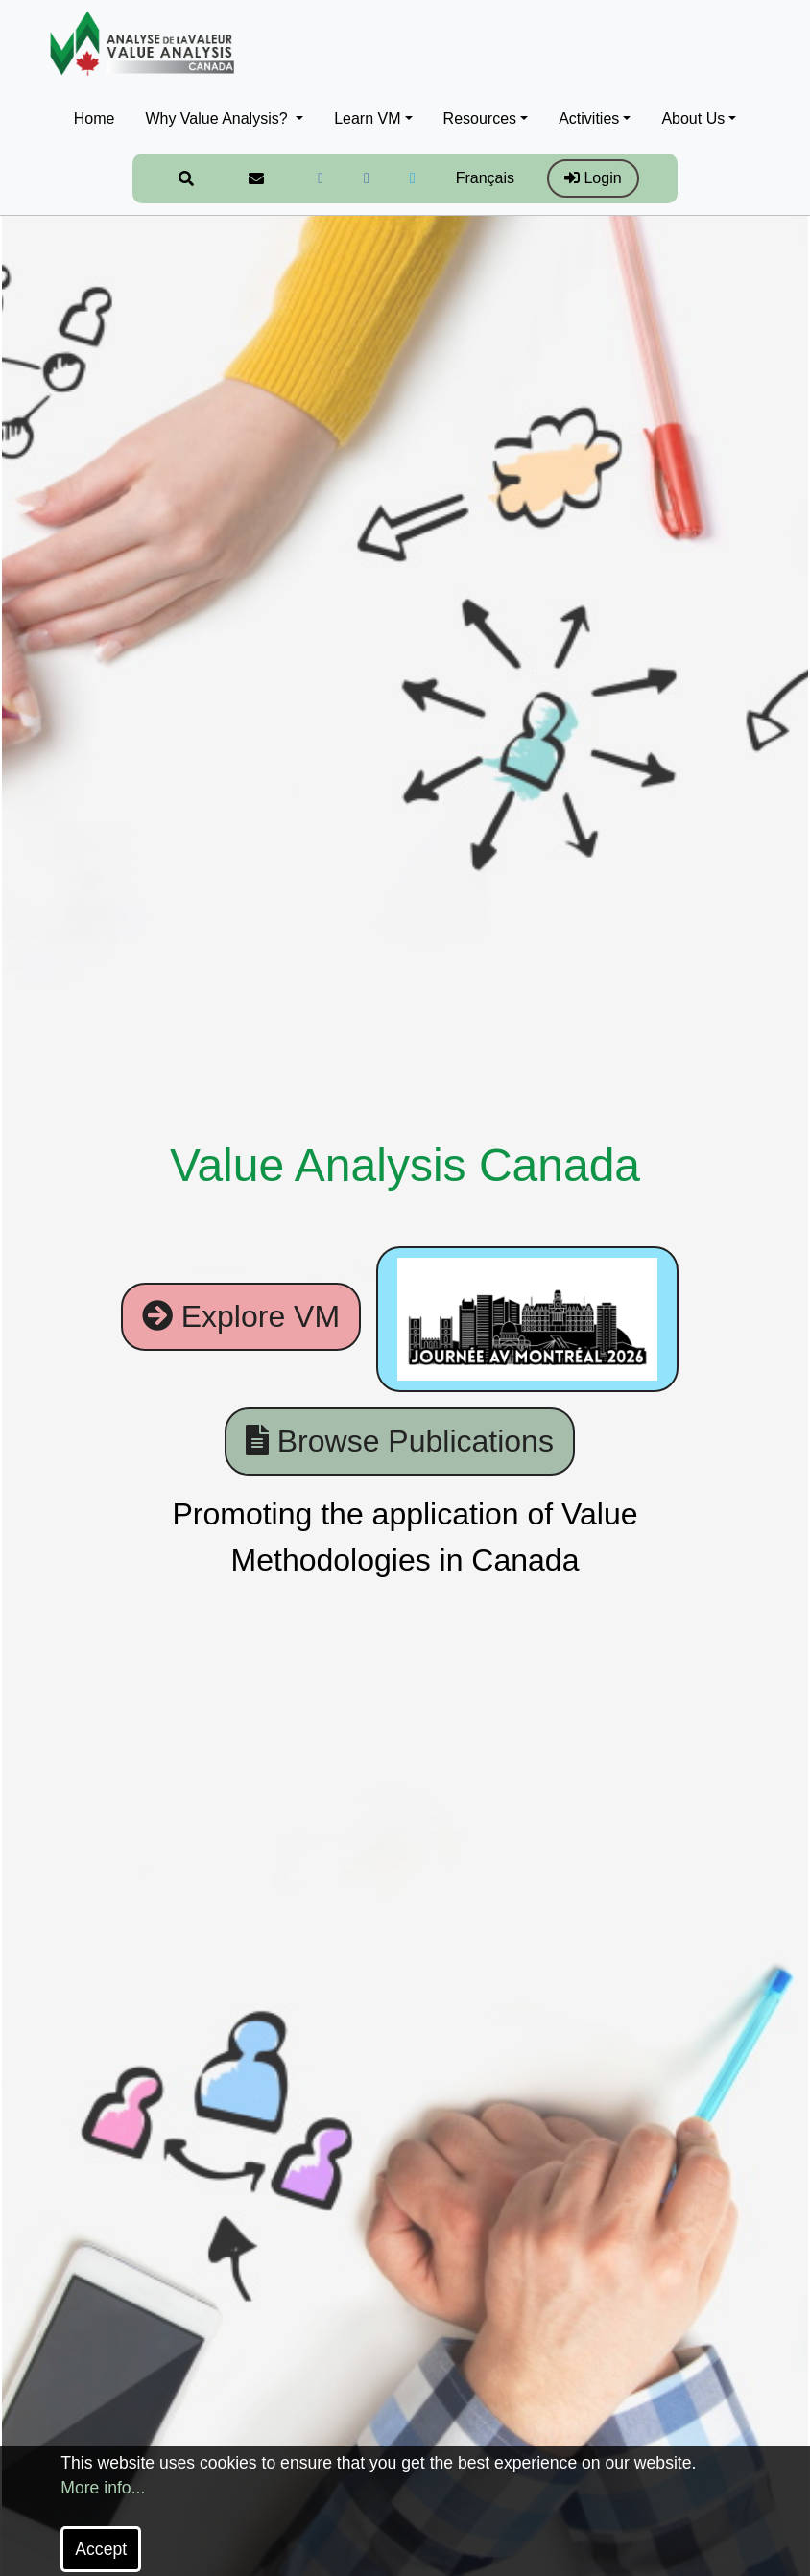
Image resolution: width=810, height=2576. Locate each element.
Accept (101, 2549)
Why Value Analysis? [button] (218, 118)
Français (485, 178)
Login (593, 178)
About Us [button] (693, 118)
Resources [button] (479, 118)
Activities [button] (589, 118)
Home (94, 118)
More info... (102, 2487)
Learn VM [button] (367, 118)
